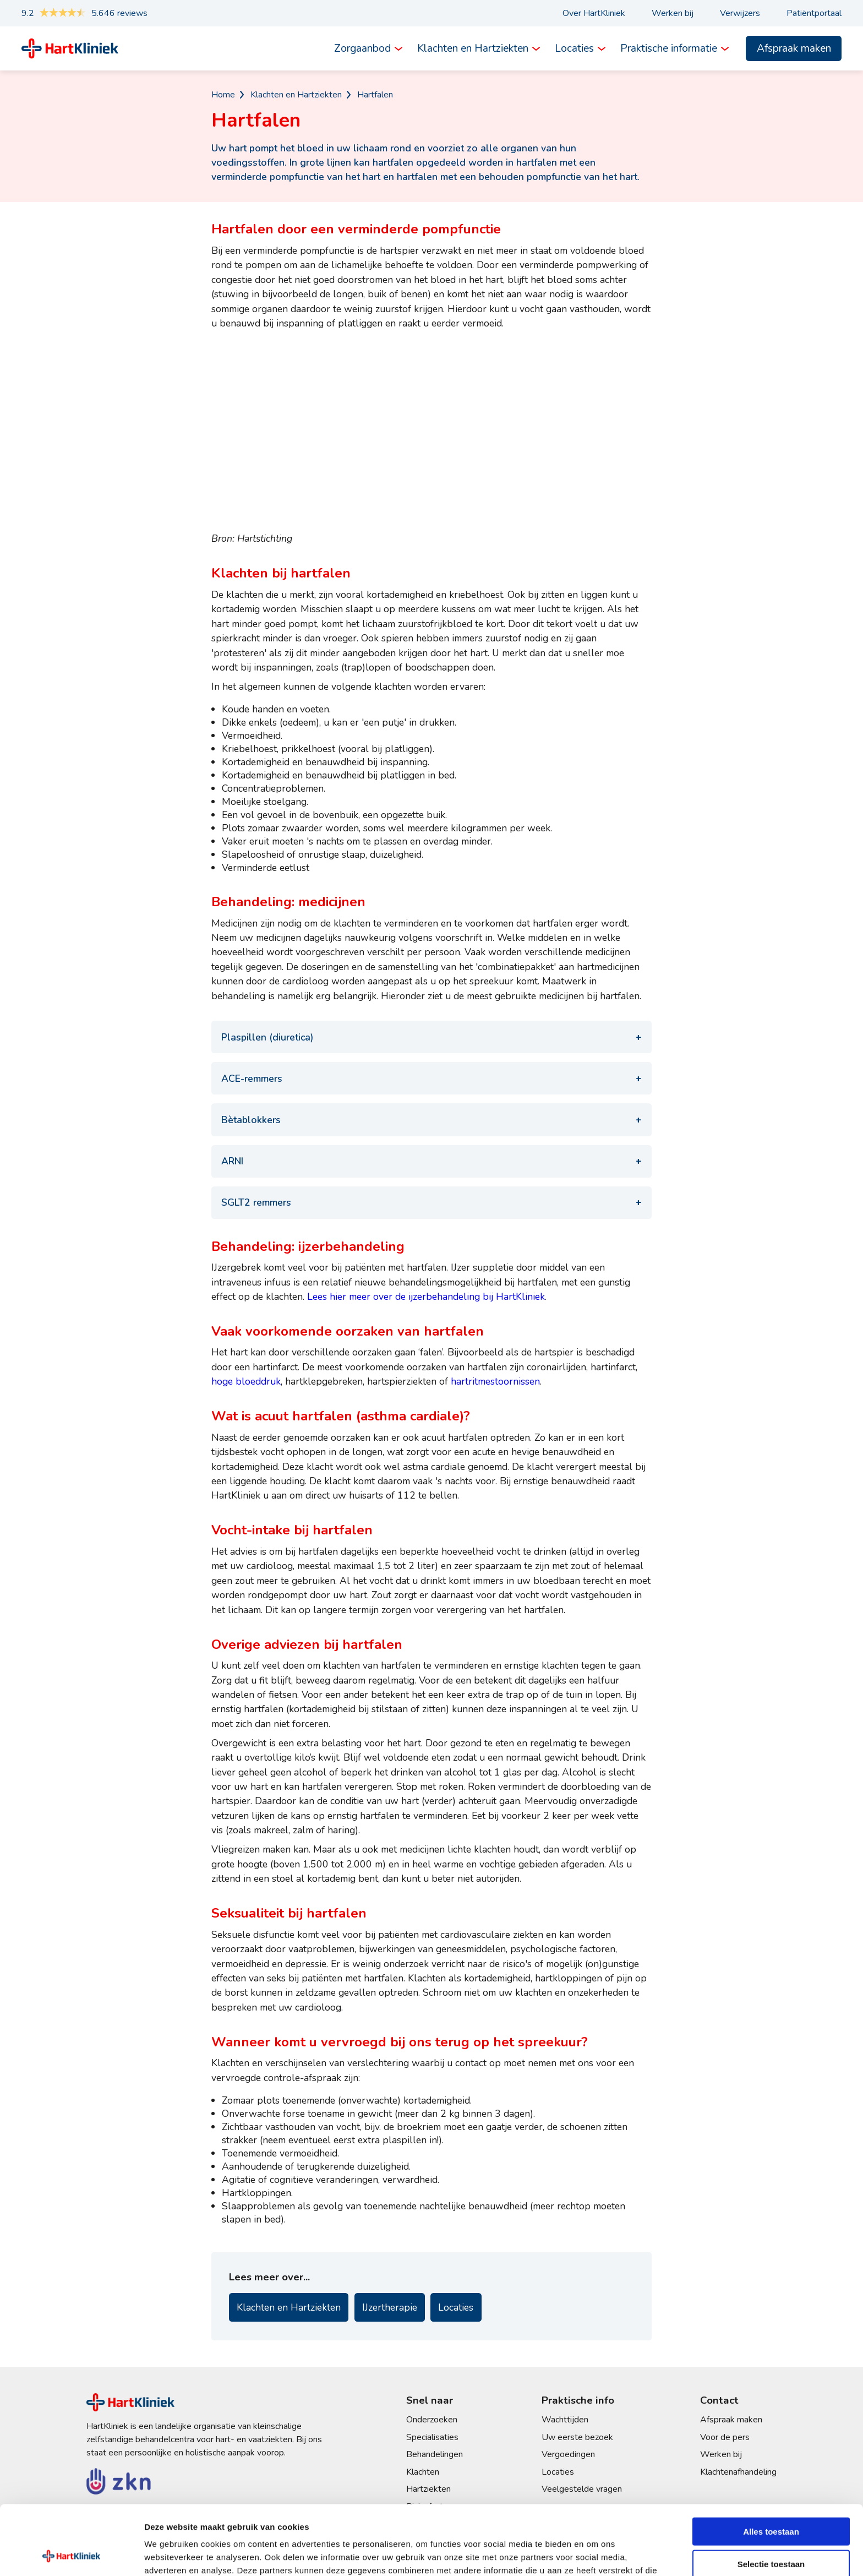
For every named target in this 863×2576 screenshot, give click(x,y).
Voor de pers (725, 2437)
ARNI (232, 1161)
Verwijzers (740, 13)
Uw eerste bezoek (577, 2437)
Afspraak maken (794, 48)
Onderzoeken (431, 2420)
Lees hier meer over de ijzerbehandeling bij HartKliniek (426, 1296)
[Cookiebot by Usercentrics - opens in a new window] (71, 2554)
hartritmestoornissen (495, 1381)
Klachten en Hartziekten (472, 48)
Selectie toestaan (771, 2498)
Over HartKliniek (593, 13)
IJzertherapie (389, 2307)
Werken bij (672, 13)
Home (223, 95)
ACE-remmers (251, 1078)
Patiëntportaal (814, 13)
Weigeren (770, 2530)
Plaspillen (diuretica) (267, 1037)
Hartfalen (375, 95)
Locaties (574, 48)
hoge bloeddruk (246, 1381)
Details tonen (595, 2554)
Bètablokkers (251, 1119)
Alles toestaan (771, 2466)
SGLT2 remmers (256, 1202)
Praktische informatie (668, 48)
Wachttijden (565, 2420)
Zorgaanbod (362, 48)
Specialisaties (432, 2437)
